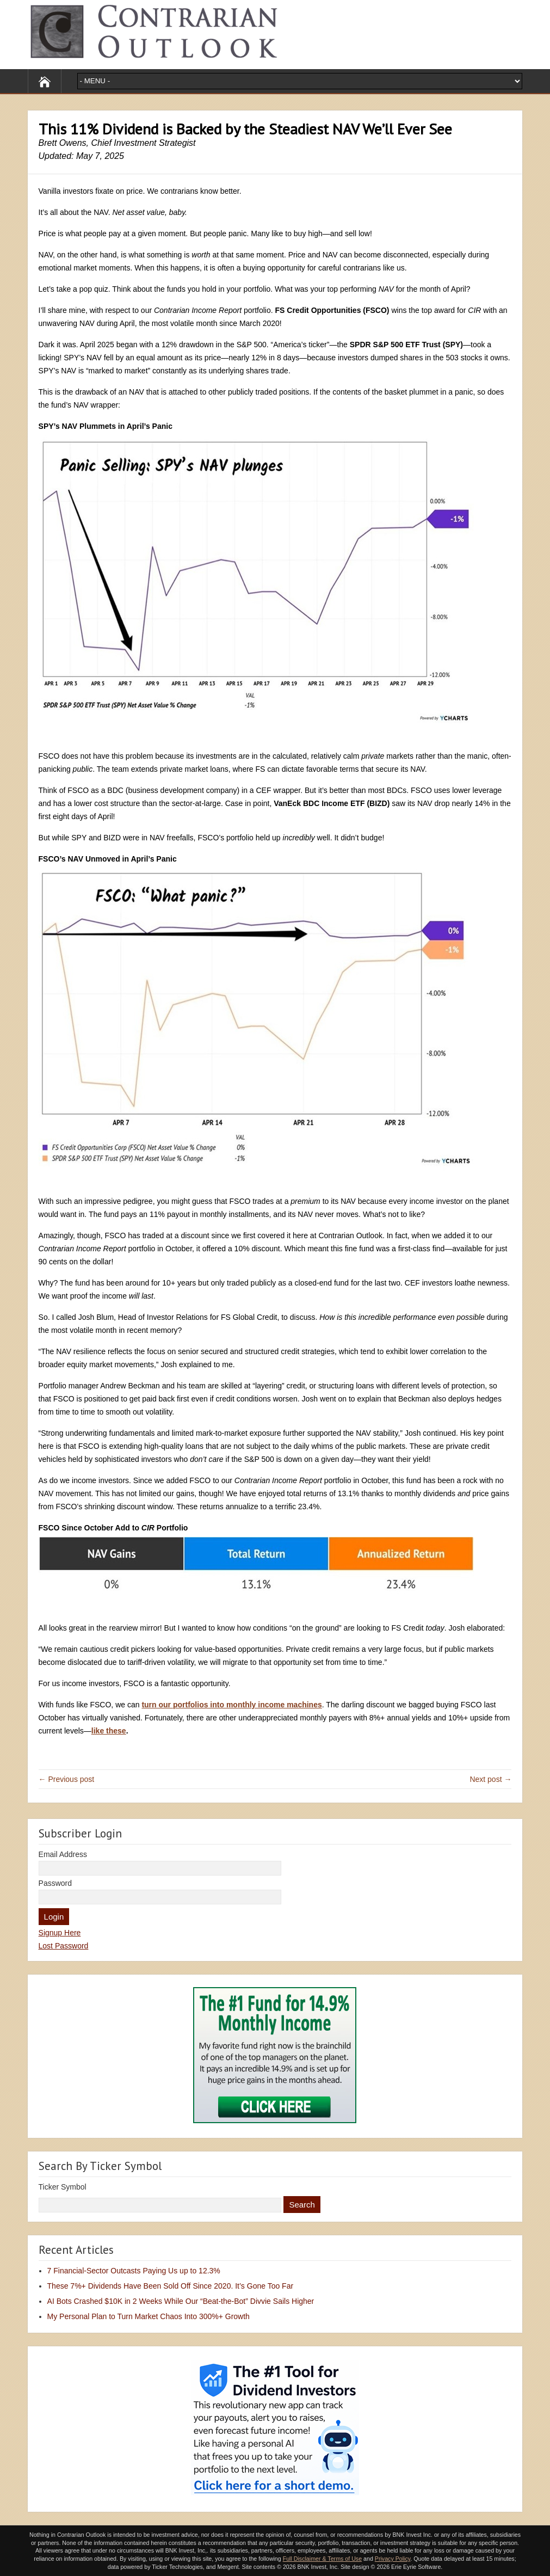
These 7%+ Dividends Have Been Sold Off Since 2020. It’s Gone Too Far (170, 2286)
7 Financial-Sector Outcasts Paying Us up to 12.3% (133, 2270)
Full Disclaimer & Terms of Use (322, 2558)
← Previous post (67, 1779)
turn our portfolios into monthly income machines (231, 1704)
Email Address (63, 1854)
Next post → (490, 1779)
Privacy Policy (393, 2558)
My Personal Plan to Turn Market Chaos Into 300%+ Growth (148, 2316)
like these (108, 1730)
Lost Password (64, 1945)
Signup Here (60, 1932)
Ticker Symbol (62, 2186)
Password (55, 1883)
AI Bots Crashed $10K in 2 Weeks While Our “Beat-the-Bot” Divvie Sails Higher (180, 2301)
